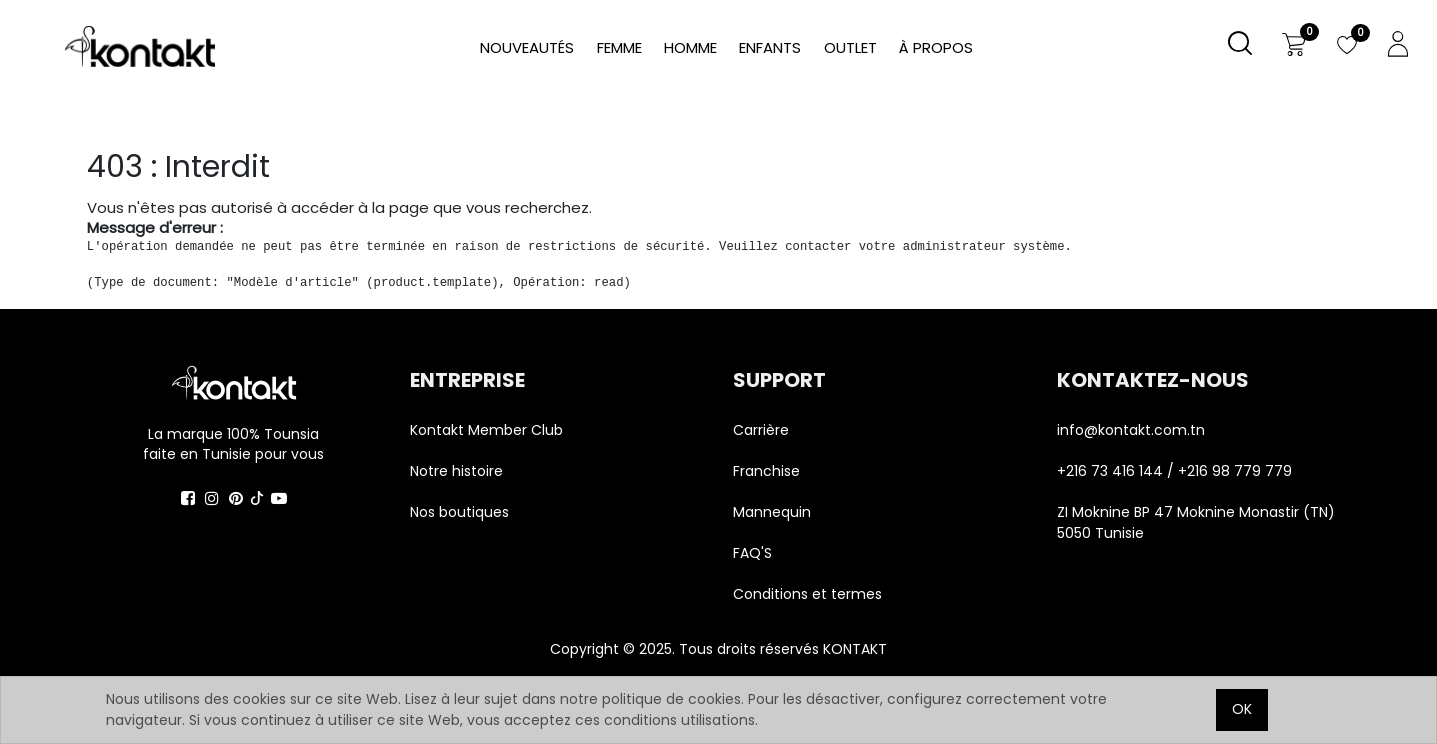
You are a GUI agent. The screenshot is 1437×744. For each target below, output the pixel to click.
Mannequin (774, 512)
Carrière (761, 430)
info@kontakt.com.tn (1133, 430)
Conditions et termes (807, 594)
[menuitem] (936, 48)
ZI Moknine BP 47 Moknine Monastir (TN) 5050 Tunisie (1196, 522)
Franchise (766, 471)
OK (1242, 709)
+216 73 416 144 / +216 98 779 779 (1174, 471)
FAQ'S (752, 553)
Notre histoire (456, 471)
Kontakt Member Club (486, 430)
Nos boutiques (459, 512)
